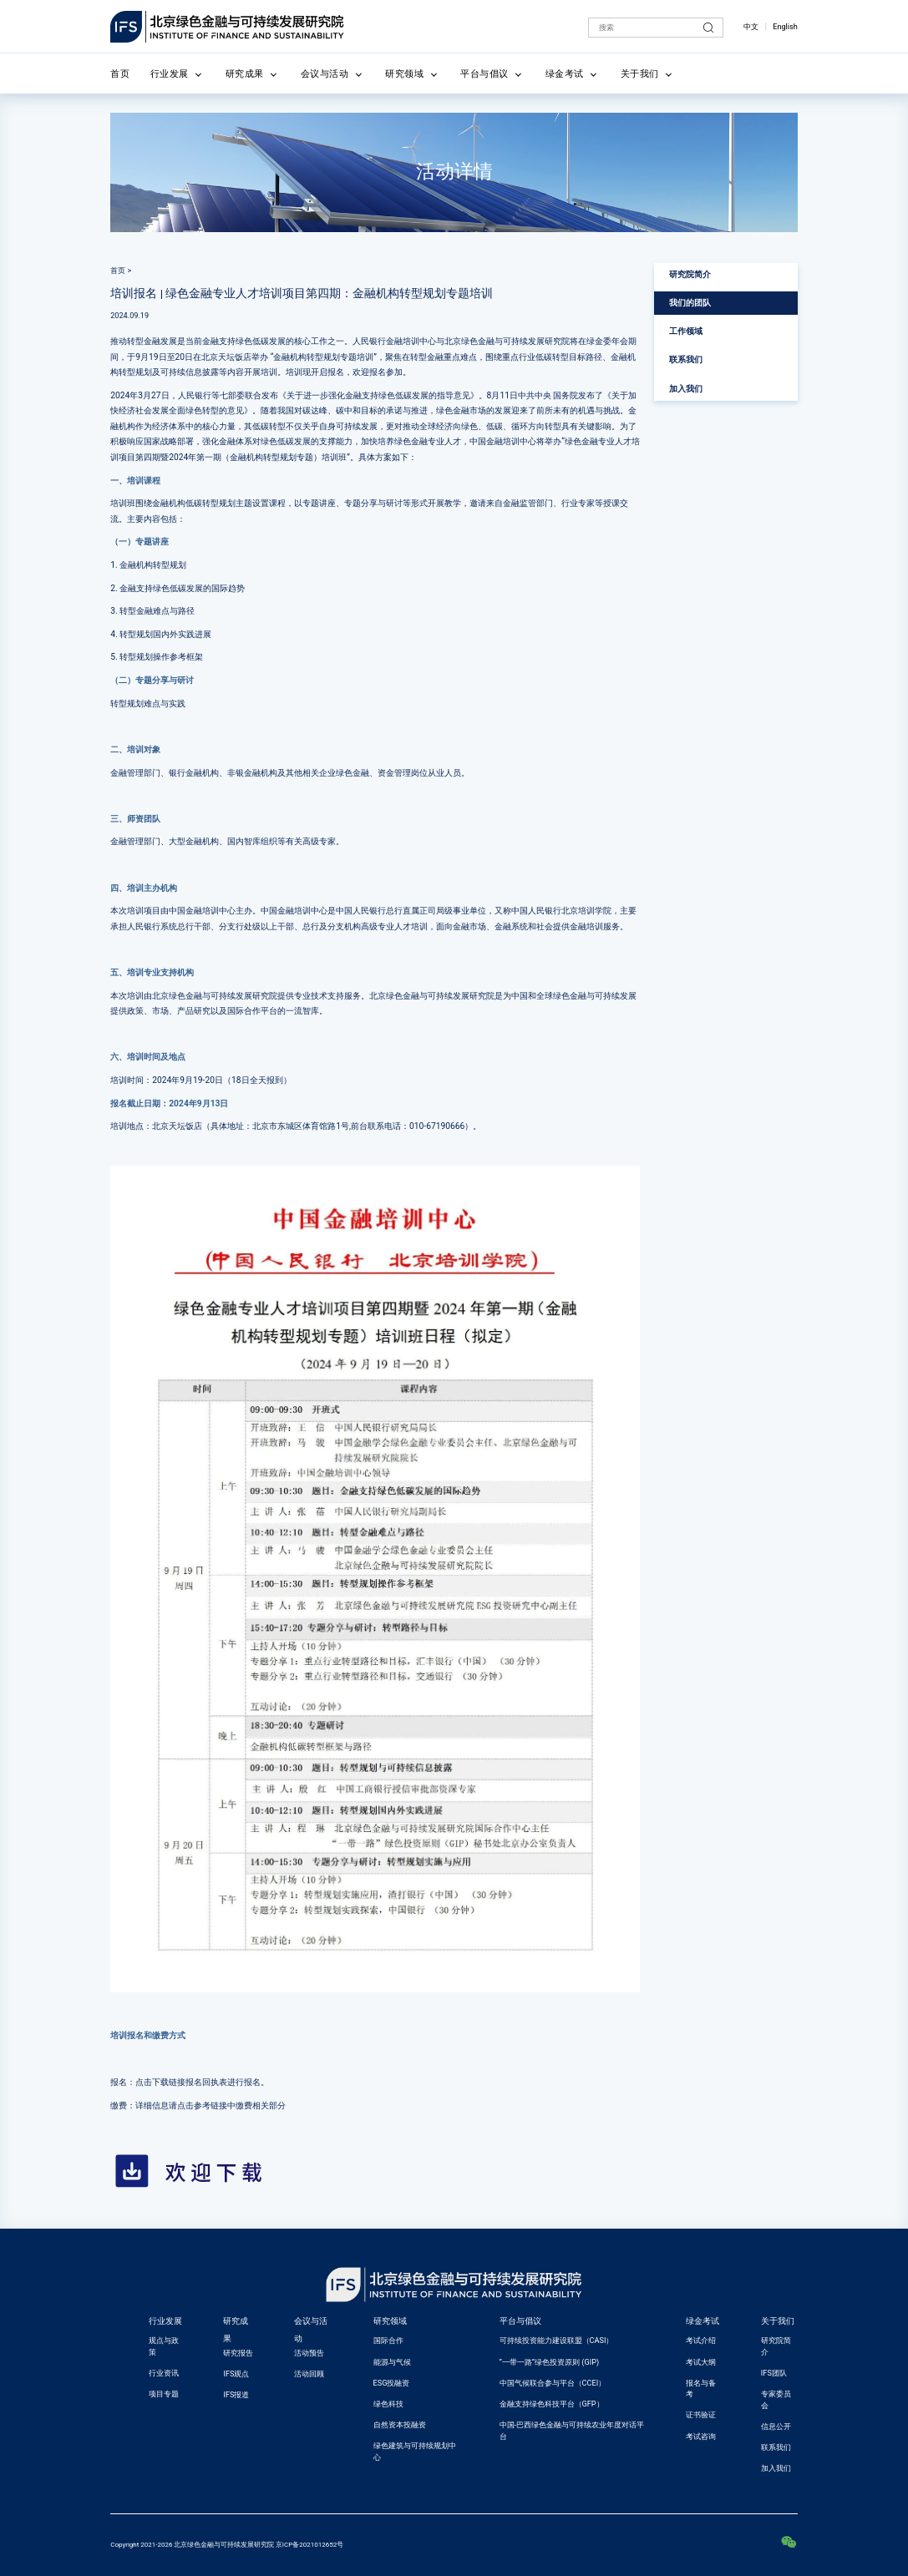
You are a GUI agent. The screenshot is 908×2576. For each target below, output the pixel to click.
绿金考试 (564, 73)
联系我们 (686, 359)
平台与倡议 (484, 73)
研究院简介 (690, 274)
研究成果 (245, 73)
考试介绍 (701, 2340)
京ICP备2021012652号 (309, 2544)
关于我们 (640, 73)
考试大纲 (701, 2362)
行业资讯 (164, 2373)
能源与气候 (392, 2362)
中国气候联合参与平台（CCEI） (553, 2383)
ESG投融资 (391, 2383)
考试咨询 (701, 2436)
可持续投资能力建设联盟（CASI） (557, 2340)
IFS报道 (236, 2395)
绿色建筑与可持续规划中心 (414, 2452)
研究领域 (404, 73)
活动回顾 (309, 2374)
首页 (119, 73)
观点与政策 (164, 2346)
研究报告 (238, 2353)
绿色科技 (388, 2404)
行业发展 (169, 73)
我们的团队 (690, 302)
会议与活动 (325, 73)
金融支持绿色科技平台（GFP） (552, 2404)
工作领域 (686, 331)
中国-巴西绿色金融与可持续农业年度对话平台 (572, 2431)
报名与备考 (701, 2389)
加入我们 (686, 388)
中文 (750, 27)
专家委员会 (776, 2400)
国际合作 (388, 2340)
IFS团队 (774, 2373)
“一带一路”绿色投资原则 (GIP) (550, 2362)
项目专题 (164, 2394)
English (785, 27)
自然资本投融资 (399, 2425)
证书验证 (701, 2415)
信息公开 (776, 2426)
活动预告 (309, 2353)
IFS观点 (236, 2374)
